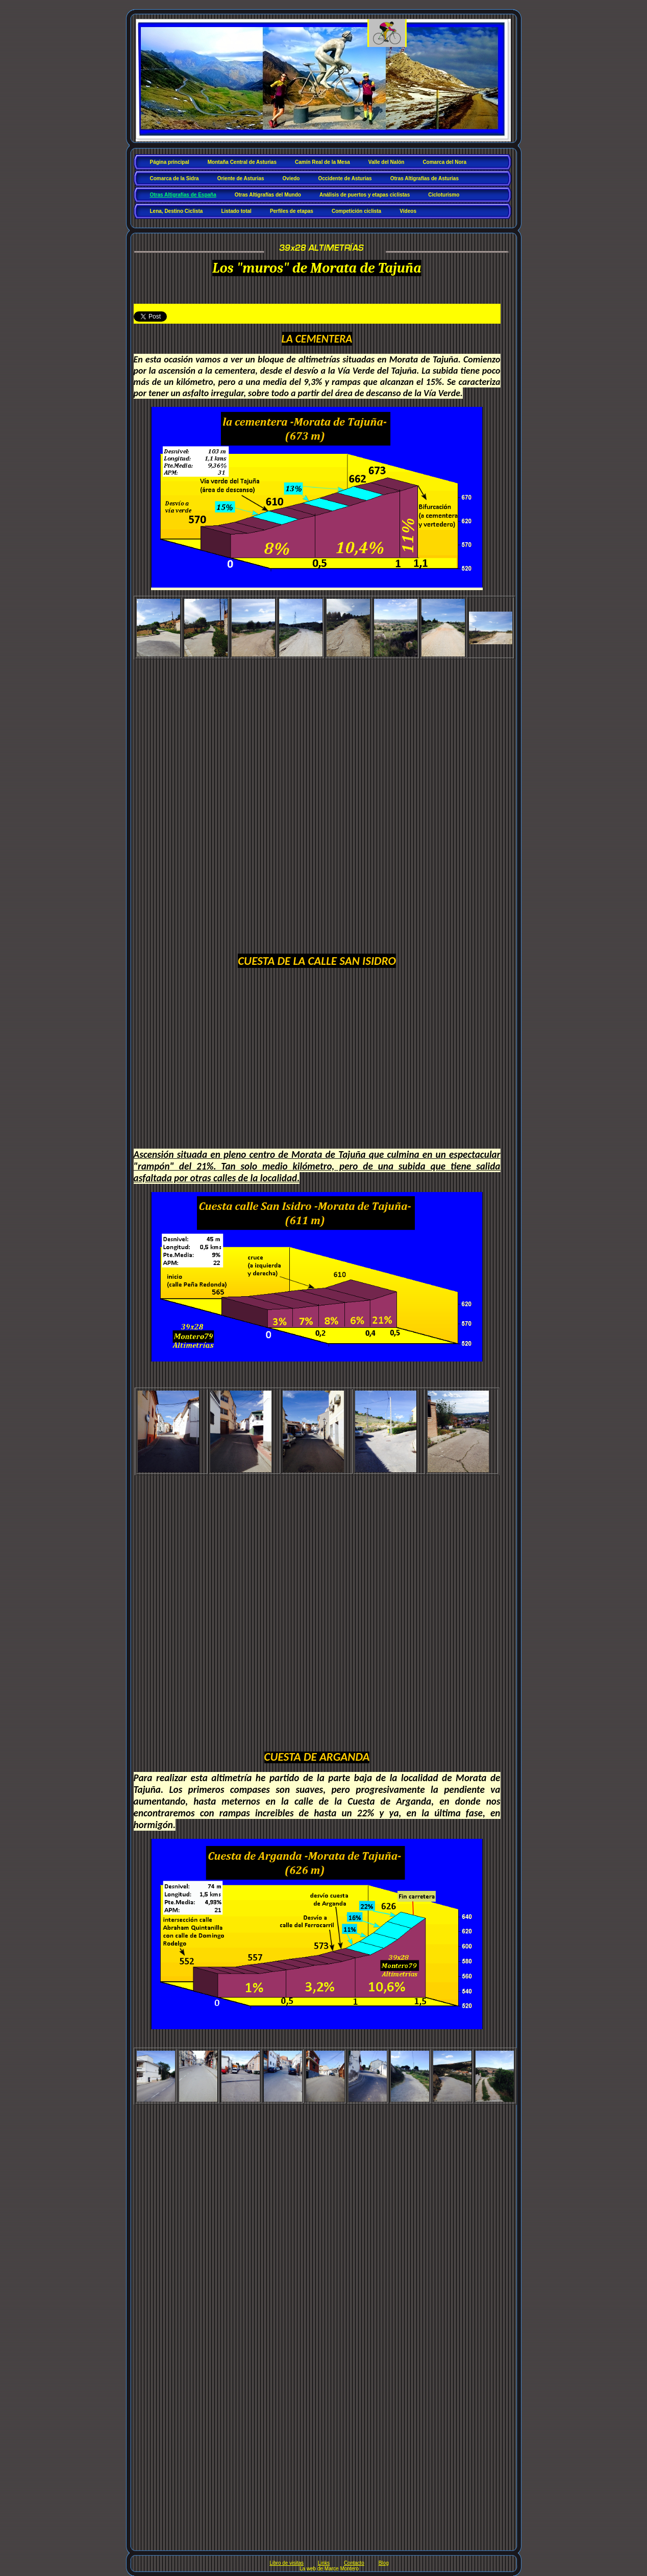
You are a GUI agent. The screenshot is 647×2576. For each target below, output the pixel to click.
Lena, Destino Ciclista (176, 211)
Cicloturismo (443, 195)
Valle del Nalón (386, 162)
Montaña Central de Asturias (242, 162)
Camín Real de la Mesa (322, 162)
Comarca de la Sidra (174, 178)
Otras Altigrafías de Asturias (424, 178)
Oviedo (291, 178)
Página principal (169, 162)
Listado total (236, 211)
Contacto (354, 2563)
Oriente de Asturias (240, 178)
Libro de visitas (286, 2563)
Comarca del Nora (444, 162)
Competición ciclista (356, 211)
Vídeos (408, 211)
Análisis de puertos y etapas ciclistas (364, 195)
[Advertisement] (317, 1053)
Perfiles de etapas (291, 211)
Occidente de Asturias (344, 178)
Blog (384, 2563)
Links (324, 2563)
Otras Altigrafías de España (183, 195)
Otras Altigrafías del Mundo (268, 195)
